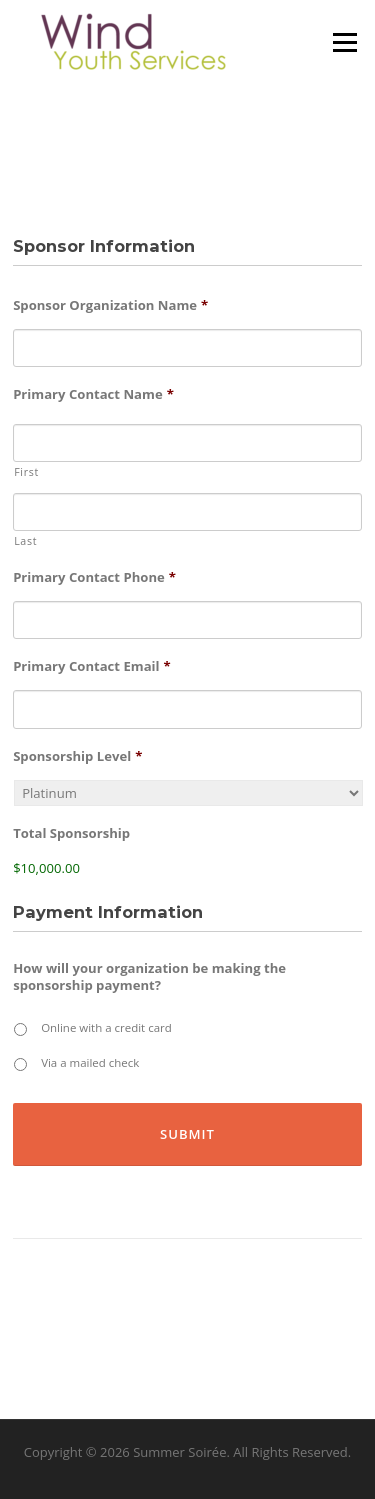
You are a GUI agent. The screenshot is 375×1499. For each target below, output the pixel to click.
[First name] (187, 443)
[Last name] (187, 512)
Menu (344, 42)
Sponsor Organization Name (110, 305)
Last (25, 541)
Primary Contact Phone (94, 577)
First (26, 472)
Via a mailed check (90, 1062)
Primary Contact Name (93, 394)
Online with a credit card (106, 1027)
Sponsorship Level (77, 756)
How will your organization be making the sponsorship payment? (149, 977)
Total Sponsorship (71, 833)
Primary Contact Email (92, 666)
